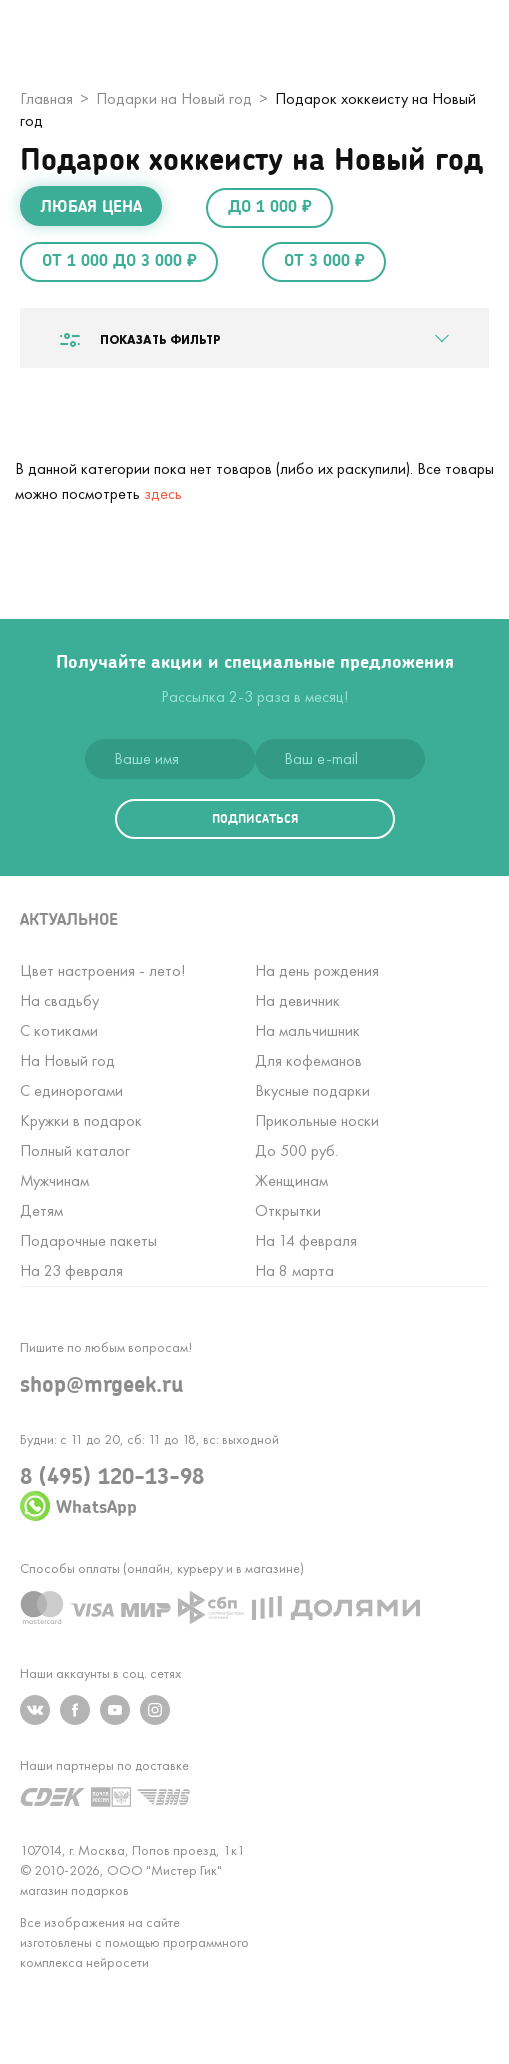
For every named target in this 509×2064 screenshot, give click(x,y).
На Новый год (67, 1060)
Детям (41, 1210)
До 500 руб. (296, 1150)
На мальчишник (307, 1030)
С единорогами (71, 1090)
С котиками (59, 1030)
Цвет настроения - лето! (102, 970)
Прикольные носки (317, 1120)
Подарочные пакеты (88, 1240)
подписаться (255, 818)
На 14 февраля (306, 1240)
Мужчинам (54, 1180)
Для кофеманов (308, 1060)
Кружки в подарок (81, 1120)
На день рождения (317, 970)
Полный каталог (75, 1150)
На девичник (297, 1000)
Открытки (288, 1210)
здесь (163, 493)
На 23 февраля (71, 1270)
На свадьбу (59, 1000)
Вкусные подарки (312, 1090)
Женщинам (291, 1180)
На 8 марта (294, 1270)
